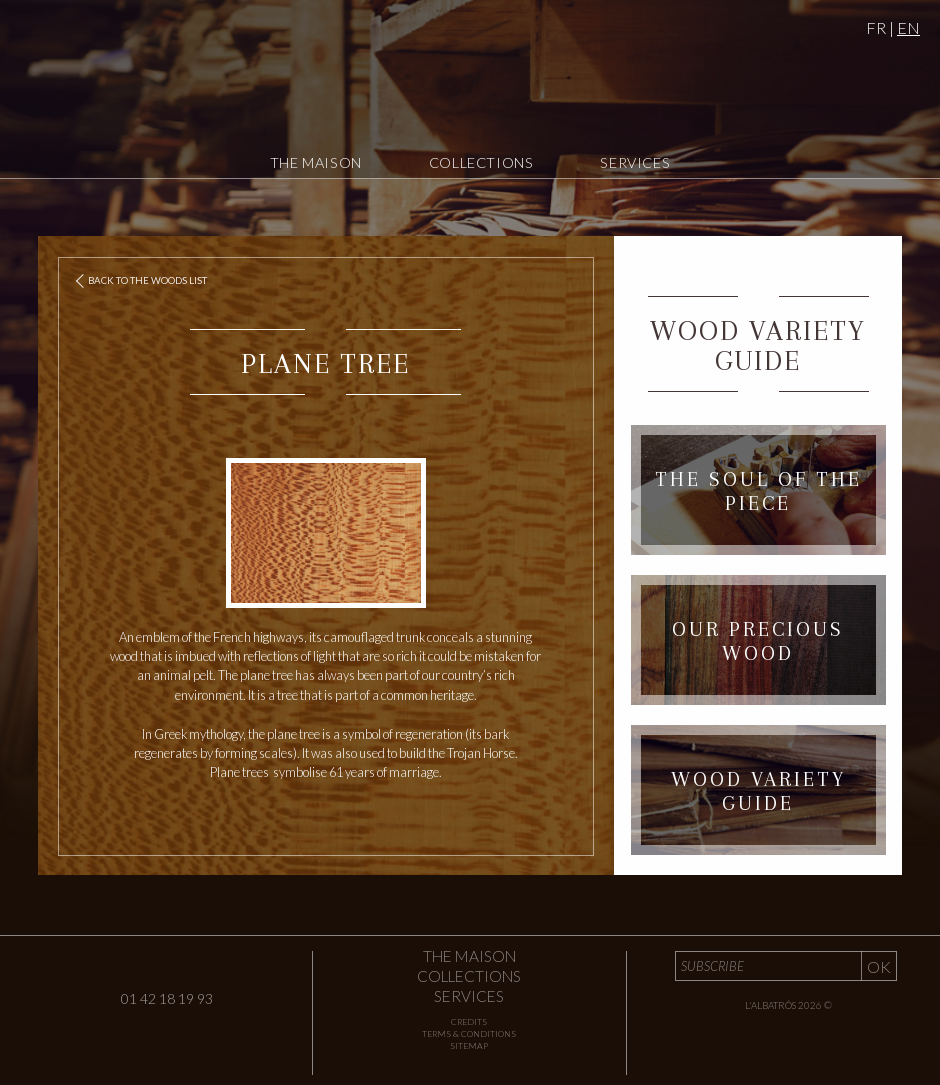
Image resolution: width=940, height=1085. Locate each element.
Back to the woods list (142, 282)
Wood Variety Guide (758, 345)
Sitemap (469, 1045)
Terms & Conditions (469, 1033)
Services (635, 162)
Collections (481, 162)
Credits (469, 1021)
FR (876, 27)
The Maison (316, 162)
